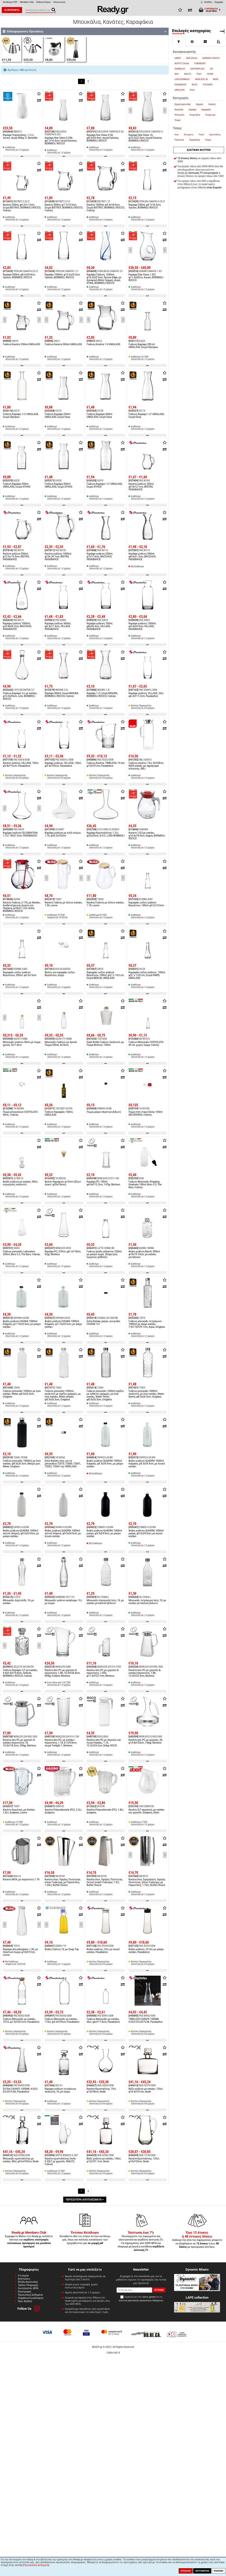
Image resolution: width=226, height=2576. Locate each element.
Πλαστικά (179, 140)
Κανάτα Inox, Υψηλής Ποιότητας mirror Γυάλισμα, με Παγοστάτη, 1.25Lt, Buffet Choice (63, 1882)
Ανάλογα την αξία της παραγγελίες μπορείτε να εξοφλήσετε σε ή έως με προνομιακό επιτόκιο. (197, 2239)
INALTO (187, 74)
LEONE (210, 74)
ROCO (194, 84)
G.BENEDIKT (200, 63)
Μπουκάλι (179, 115)
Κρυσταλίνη (214, 134)
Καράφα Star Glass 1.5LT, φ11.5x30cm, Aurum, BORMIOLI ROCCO (146, 277)
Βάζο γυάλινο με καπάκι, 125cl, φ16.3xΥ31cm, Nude (146, 2090)
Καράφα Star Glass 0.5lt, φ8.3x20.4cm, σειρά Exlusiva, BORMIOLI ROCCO (103, 138)
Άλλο (192, 90)
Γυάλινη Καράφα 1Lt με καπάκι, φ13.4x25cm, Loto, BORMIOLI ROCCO (20, 696)
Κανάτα (212, 104)
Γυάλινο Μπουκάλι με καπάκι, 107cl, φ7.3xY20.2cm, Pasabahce (21, 2020)
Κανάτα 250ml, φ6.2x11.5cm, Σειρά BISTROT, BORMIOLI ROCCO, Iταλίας (22, 207)
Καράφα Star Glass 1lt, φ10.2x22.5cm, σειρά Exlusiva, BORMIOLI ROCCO (145, 138)
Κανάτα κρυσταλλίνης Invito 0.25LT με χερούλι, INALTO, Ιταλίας (60, 2161)
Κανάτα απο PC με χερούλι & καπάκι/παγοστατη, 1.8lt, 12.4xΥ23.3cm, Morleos (144, 1673)
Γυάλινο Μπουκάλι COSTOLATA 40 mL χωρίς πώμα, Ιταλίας (146, 1043)
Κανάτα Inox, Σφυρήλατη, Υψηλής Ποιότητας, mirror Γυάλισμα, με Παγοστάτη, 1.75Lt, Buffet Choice (147, 1882)
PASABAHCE (180, 84)
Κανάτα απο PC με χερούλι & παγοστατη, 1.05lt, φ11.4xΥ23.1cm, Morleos (103, 1673)
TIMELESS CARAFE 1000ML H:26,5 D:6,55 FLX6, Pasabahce (146, 2020)
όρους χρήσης (149, 2297)
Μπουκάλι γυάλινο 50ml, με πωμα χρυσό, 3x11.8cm (21, 1043)
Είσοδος (208, 2)
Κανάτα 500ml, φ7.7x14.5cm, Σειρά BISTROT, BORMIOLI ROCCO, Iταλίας (64, 207)
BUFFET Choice (182, 63)
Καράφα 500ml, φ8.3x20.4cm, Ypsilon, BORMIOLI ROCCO (19, 276)
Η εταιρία (23, 2275)
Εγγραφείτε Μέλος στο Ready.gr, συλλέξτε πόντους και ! (29, 2239)
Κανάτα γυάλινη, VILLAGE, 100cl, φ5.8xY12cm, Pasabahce (21, 764)
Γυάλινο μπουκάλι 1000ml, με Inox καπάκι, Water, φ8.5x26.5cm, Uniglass (22, 1394)
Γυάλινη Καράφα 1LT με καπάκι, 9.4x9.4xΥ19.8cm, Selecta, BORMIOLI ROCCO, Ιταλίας (20, 1673)
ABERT (178, 58)
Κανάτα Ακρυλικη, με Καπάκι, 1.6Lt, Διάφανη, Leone (19, 1811)
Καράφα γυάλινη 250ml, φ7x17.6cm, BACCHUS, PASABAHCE (100, 556)
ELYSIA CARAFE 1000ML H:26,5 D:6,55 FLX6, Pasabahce (20, 2090)
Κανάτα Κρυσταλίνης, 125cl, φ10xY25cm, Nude (144, 2160)
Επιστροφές (24, 2291)
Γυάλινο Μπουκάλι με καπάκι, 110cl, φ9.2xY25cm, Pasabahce (62, 2020)
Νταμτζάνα (195, 115)
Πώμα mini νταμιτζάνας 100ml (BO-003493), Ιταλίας (145, 1113)
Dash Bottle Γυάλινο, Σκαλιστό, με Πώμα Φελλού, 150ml (105, 1043)
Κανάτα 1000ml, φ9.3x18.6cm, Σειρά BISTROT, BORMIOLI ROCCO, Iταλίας (106, 207)
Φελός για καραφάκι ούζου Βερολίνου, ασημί (60, 974)
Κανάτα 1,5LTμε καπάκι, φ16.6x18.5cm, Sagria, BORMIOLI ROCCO (147, 835)
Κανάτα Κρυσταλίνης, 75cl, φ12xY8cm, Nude (101, 2090)
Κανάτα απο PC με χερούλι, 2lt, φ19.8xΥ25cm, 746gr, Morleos (146, 1741)
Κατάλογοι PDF (10, 2)
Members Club (27, 2)
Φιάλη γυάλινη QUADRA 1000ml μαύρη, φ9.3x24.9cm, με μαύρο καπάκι (104, 1533)
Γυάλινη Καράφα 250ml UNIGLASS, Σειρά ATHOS (16, 485)
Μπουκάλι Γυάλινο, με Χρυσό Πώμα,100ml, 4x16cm (61, 1043)
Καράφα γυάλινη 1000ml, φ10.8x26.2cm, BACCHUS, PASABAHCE (17, 626)
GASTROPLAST (197, 68)
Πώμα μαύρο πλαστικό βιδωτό (104, 1111)
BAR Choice (191, 58)
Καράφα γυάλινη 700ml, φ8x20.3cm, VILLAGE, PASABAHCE (100, 626)
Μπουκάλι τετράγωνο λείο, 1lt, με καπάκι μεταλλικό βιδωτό (147, 1602)
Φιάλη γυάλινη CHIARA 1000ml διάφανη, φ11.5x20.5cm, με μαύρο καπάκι (22, 1324)
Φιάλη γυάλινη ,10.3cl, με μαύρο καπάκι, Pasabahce (146, 1950)
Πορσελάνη (194, 140)
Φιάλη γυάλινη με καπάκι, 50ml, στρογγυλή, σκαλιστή (20, 1183)
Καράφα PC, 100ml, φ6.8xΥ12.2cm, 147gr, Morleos (103, 1183)
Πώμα (177, 120)
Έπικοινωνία (59, 2)
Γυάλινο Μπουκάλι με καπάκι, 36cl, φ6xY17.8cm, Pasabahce (103, 2020)
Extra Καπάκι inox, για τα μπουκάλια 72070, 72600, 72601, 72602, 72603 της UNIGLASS (63, 1463)
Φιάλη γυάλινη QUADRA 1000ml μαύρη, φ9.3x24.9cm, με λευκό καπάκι (146, 1533)
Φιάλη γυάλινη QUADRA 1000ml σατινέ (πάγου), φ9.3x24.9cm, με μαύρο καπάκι (21, 1533)
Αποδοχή (186, 2571)
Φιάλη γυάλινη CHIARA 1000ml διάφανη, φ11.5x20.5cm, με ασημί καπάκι (63, 1324)
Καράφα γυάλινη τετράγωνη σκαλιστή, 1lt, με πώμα (60, 2090)
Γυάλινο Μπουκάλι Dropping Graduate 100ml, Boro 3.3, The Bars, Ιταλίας (145, 1184)
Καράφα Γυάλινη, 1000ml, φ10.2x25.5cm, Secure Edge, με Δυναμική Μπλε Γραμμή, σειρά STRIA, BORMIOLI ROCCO (104, 278)
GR (211, 68)
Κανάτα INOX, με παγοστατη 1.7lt (21, 1879)
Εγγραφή (219, 2)
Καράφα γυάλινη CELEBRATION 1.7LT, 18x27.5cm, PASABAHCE (20, 834)
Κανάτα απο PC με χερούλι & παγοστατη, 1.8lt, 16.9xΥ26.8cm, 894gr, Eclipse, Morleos (62, 1673)
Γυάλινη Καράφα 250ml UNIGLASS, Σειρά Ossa (57, 415)
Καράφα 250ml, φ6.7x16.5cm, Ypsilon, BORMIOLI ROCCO (145, 206)
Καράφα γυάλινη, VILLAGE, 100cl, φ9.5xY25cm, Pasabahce (63, 764)
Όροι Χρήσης (25, 2301)
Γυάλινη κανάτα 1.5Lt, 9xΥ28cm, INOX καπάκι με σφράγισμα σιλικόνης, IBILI (146, 766)
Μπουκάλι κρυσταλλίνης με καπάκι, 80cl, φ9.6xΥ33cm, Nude (20, 2160)
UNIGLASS (180, 90)
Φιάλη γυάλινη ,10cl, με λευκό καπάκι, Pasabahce (103, 1950)
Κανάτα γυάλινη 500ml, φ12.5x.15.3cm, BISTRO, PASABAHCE (16, 556)
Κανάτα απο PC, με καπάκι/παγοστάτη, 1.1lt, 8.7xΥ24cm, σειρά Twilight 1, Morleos (61, 1742)
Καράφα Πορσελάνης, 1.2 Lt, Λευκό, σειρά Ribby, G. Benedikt (20, 136)
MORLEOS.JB (201, 79)
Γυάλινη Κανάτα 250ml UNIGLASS (21, 344)
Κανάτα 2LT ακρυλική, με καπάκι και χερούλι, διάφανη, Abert (147, 1811)
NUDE (215, 79)
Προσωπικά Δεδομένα (30, 2294)
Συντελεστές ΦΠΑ (28, 2288)
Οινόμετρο (210, 115)
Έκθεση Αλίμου (43, 2)
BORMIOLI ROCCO (211, 58)
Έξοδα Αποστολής (28, 2281)
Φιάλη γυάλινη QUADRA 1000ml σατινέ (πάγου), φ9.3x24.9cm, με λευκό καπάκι (63, 1533)
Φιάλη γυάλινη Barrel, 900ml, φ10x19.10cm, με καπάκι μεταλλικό (144, 1254)
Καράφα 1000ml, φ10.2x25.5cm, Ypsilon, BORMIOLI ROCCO (62, 276)
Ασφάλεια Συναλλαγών (30, 2298)
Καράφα (192, 109)
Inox (177, 134)
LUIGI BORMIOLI (182, 79)
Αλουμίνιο (189, 134)
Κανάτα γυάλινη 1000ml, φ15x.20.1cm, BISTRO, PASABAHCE (58, 556)
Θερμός (199, 104)
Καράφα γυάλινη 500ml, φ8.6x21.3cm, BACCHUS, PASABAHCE (142, 556)
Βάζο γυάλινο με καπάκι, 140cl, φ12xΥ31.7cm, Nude (104, 2160)
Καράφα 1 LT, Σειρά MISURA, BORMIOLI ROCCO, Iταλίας (102, 694)
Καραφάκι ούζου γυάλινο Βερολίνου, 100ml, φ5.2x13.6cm (146, 904)
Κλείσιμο (218, 2571)
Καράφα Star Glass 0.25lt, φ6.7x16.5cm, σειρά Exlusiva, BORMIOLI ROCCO (61, 140)
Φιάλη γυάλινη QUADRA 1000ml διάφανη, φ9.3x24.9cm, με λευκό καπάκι (147, 1463)
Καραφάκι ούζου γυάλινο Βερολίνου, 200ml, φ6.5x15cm (19, 974)
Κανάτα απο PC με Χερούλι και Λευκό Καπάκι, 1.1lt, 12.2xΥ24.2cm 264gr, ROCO (104, 1742)
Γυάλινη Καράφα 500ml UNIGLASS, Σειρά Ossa (99, 415)
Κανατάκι (179, 109)
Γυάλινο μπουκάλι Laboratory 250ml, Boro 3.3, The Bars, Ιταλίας (21, 1253)
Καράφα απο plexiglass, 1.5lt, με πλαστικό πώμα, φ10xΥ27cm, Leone (20, 1952)
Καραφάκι (206, 109)
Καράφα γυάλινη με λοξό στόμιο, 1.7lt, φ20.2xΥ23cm (63, 834)
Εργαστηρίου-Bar (183, 104)
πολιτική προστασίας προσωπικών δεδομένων (141, 2300)
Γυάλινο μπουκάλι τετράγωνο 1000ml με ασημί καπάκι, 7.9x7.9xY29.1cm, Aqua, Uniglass (147, 1324)
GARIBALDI (180, 68)
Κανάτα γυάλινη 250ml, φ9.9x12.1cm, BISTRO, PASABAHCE (141, 486)
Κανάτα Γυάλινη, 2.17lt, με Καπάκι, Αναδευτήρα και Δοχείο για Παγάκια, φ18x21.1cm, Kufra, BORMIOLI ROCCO (21, 906)
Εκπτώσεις (24, 2278)
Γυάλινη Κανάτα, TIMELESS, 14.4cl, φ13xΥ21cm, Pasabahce (106, 764)
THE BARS (207, 84)
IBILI (177, 74)
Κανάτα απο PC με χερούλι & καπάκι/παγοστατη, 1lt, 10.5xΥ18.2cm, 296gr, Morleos (19, 1742)
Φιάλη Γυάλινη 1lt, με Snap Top (62, 1949)
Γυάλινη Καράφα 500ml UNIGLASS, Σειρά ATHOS (58, 485)
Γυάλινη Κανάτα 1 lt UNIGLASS (103, 344)
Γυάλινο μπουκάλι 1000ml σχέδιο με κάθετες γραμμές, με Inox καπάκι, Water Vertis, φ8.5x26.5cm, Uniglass (105, 1395)
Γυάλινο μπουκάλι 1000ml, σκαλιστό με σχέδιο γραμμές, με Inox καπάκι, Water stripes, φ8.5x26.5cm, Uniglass (63, 1395)
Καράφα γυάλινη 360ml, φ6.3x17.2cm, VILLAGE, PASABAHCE (58, 626)
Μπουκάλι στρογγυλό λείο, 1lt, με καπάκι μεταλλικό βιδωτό (105, 1602)
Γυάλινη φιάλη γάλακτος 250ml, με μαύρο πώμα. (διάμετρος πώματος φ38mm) (104, 1254)
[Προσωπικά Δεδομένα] (36, 2565)
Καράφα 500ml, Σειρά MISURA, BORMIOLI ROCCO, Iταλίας (62, 694)
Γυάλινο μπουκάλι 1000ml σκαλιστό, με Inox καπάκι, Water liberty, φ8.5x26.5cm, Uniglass (146, 1394)
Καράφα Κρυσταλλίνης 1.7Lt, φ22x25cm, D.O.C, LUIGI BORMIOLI (106, 834)
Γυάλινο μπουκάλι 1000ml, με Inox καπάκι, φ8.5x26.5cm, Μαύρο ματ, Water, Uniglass (22, 1463)
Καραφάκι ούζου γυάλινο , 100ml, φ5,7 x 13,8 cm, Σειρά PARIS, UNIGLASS (147, 975)
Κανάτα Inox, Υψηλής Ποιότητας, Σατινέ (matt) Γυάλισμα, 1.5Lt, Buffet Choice (105, 1882)
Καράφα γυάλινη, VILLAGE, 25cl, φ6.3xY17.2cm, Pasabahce (146, 694)
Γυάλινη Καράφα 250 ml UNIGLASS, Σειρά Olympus (143, 346)
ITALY (199, 74)
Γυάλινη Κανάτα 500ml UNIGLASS (63, 344)
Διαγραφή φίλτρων (198, 150)
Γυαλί (201, 134)
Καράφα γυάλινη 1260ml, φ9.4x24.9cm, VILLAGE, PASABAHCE (142, 626)
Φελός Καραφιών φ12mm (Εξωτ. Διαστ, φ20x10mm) (63, 1183)
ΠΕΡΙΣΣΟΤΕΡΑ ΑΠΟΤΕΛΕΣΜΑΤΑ (85, 2199)
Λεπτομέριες (202, 2571)
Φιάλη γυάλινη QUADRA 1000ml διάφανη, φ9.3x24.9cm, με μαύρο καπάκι (105, 1463)
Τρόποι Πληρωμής (28, 2285)
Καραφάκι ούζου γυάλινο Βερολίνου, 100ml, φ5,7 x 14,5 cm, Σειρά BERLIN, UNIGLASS (105, 975)
